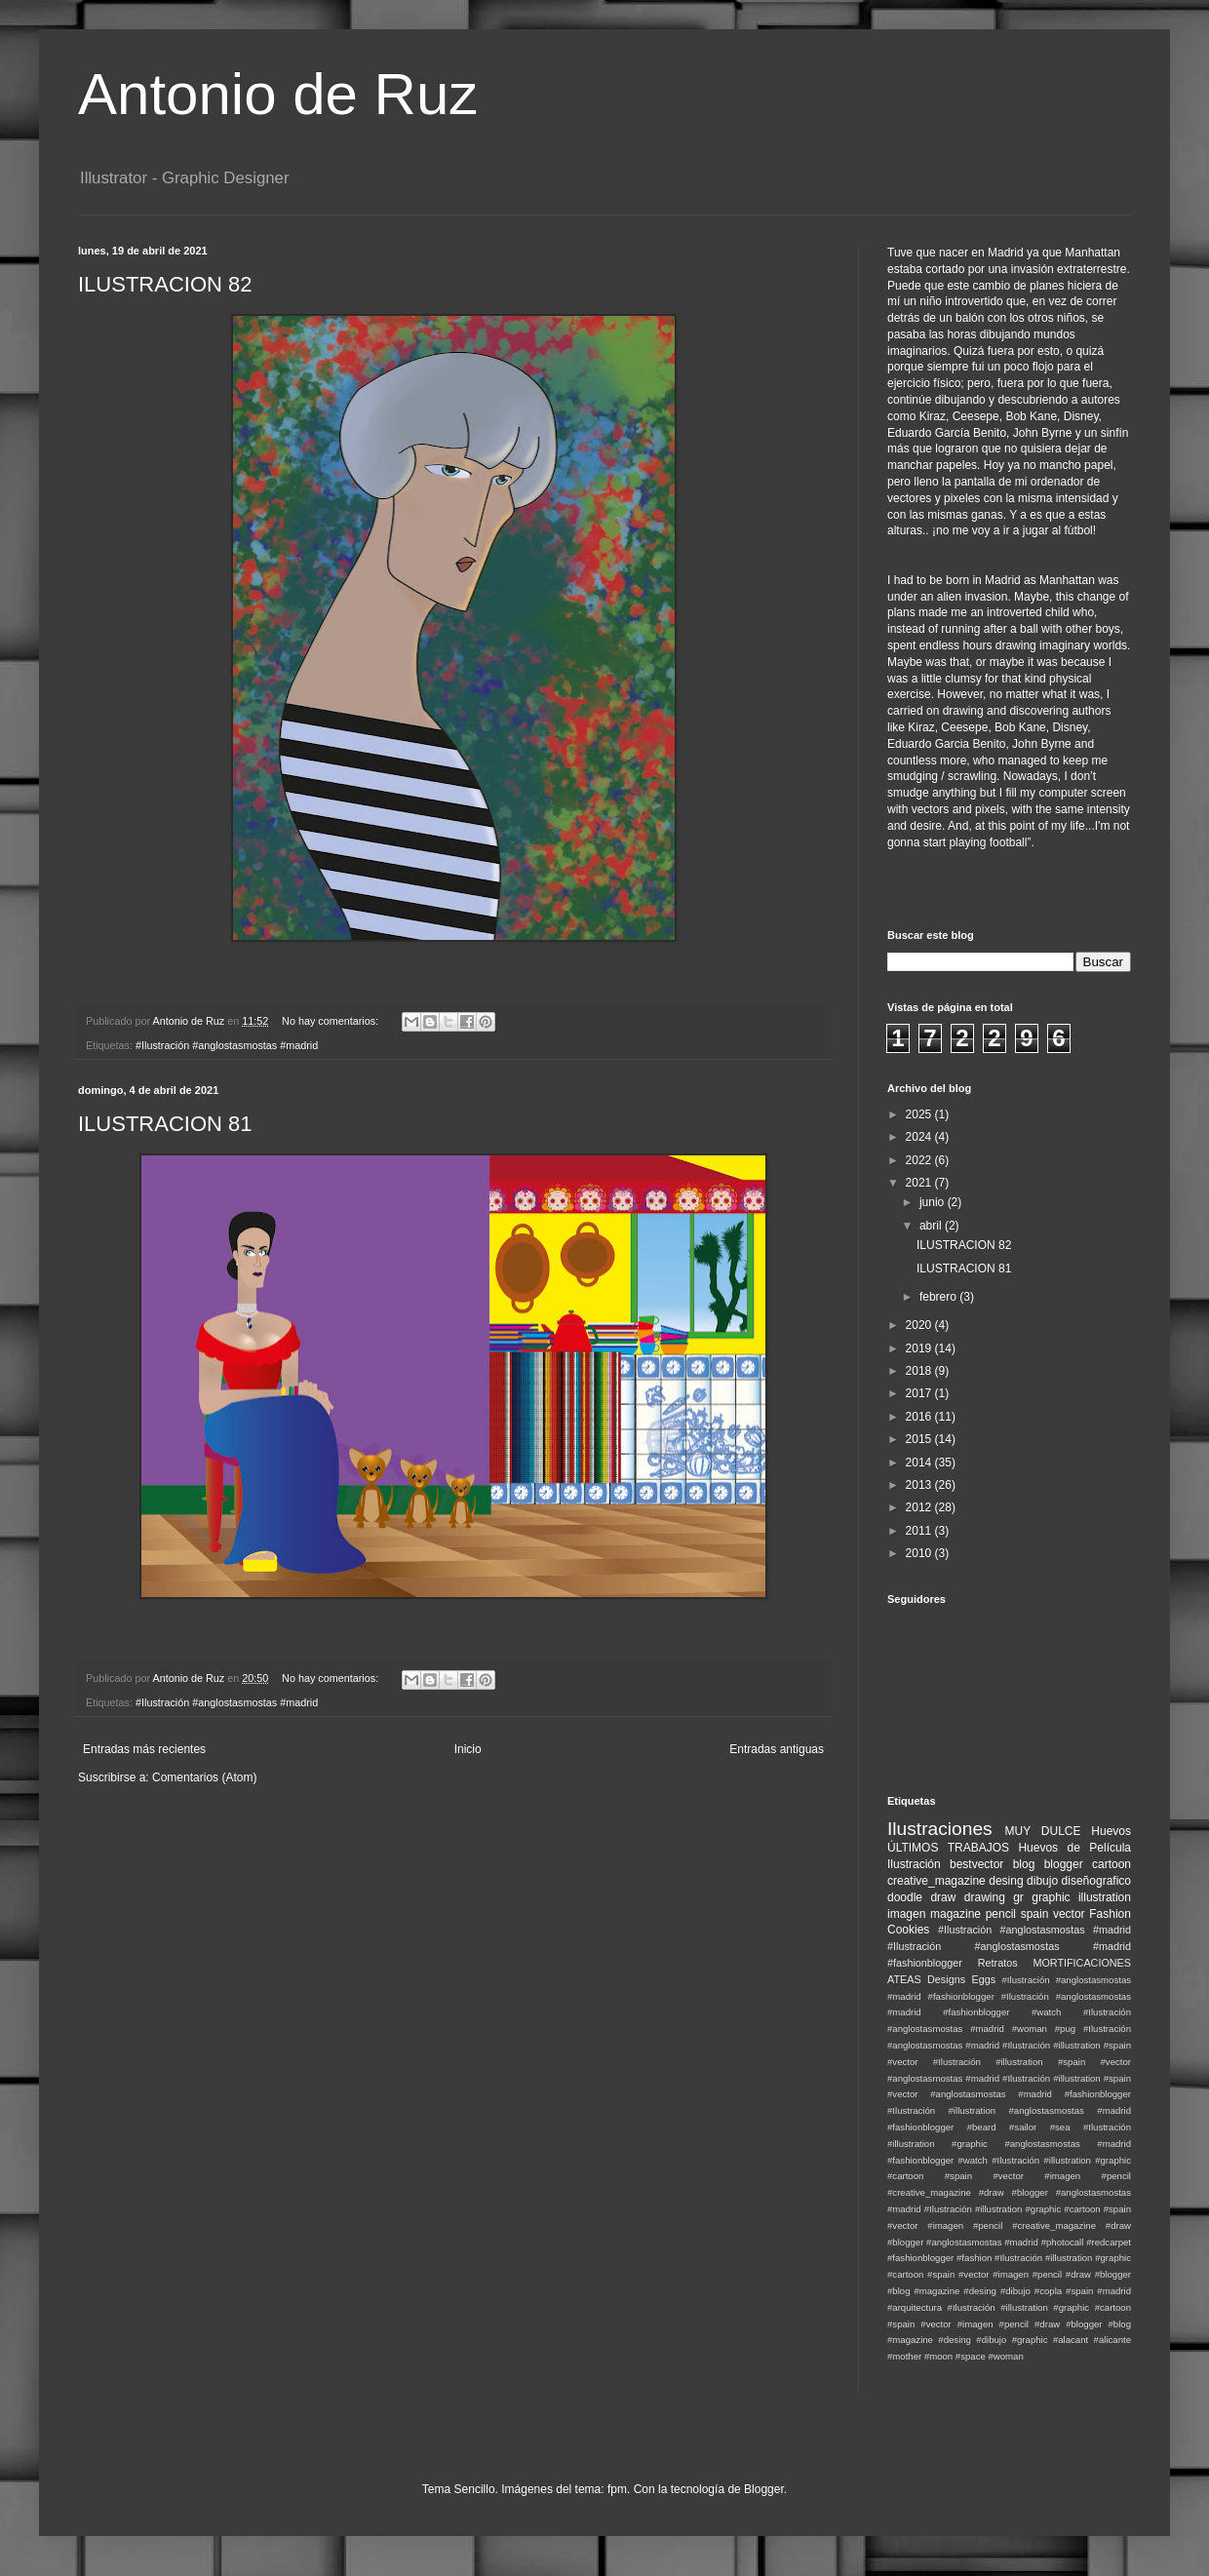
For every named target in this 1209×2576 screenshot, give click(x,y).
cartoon (1111, 1864)
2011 (920, 1531)
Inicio (468, 1749)
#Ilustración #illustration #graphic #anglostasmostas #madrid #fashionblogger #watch (1009, 2144)
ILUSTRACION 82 (165, 284)
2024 (920, 1137)
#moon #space (955, 2356)
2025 (920, 1114)
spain (1035, 1914)
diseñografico (1096, 1881)
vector (1069, 1914)
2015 (920, 1439)
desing (1006, 1881)
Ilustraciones (940, 1828)
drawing (984, 1897)
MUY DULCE (1043, 1831)
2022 (920, 1160)
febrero (939, 1297)
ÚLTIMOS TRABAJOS (948, 1847)
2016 (920, 1417)
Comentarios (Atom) (204, 1777)
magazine (955, 1914)
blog (1024, 1864)
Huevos (1111, 1831)
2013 (920, 1485)
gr (1018, 1897)
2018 (920, 1371)
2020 (920, 1325)
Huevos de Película (1074, 1847)
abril (932, 1225)
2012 (920, 1507)
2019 (920, 1348)
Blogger (764, 2489)
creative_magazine (936, 1881)
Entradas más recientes (144, 1749)
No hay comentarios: (331, 1021)
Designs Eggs (961, 1979)
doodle (904, 1897)
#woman (1005, 2356)
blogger (1063, 1864)
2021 (920, 1183)
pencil (1001, 1914)
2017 (920, 1393)
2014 (920, 1462)
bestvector (976, 1864)
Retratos (998, 1963)
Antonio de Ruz (278, 94)
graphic (1051, 1897)
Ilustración (914, 1864)
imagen (906, 1914)
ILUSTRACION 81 (165, 1124)
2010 (920, 1553)
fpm (617, 2489)
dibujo (1042, 1881)
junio (933, 1202)
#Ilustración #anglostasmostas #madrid (227, 1045)
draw (943, 1897)
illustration (1104, 1897)
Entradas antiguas (776, 1749)
